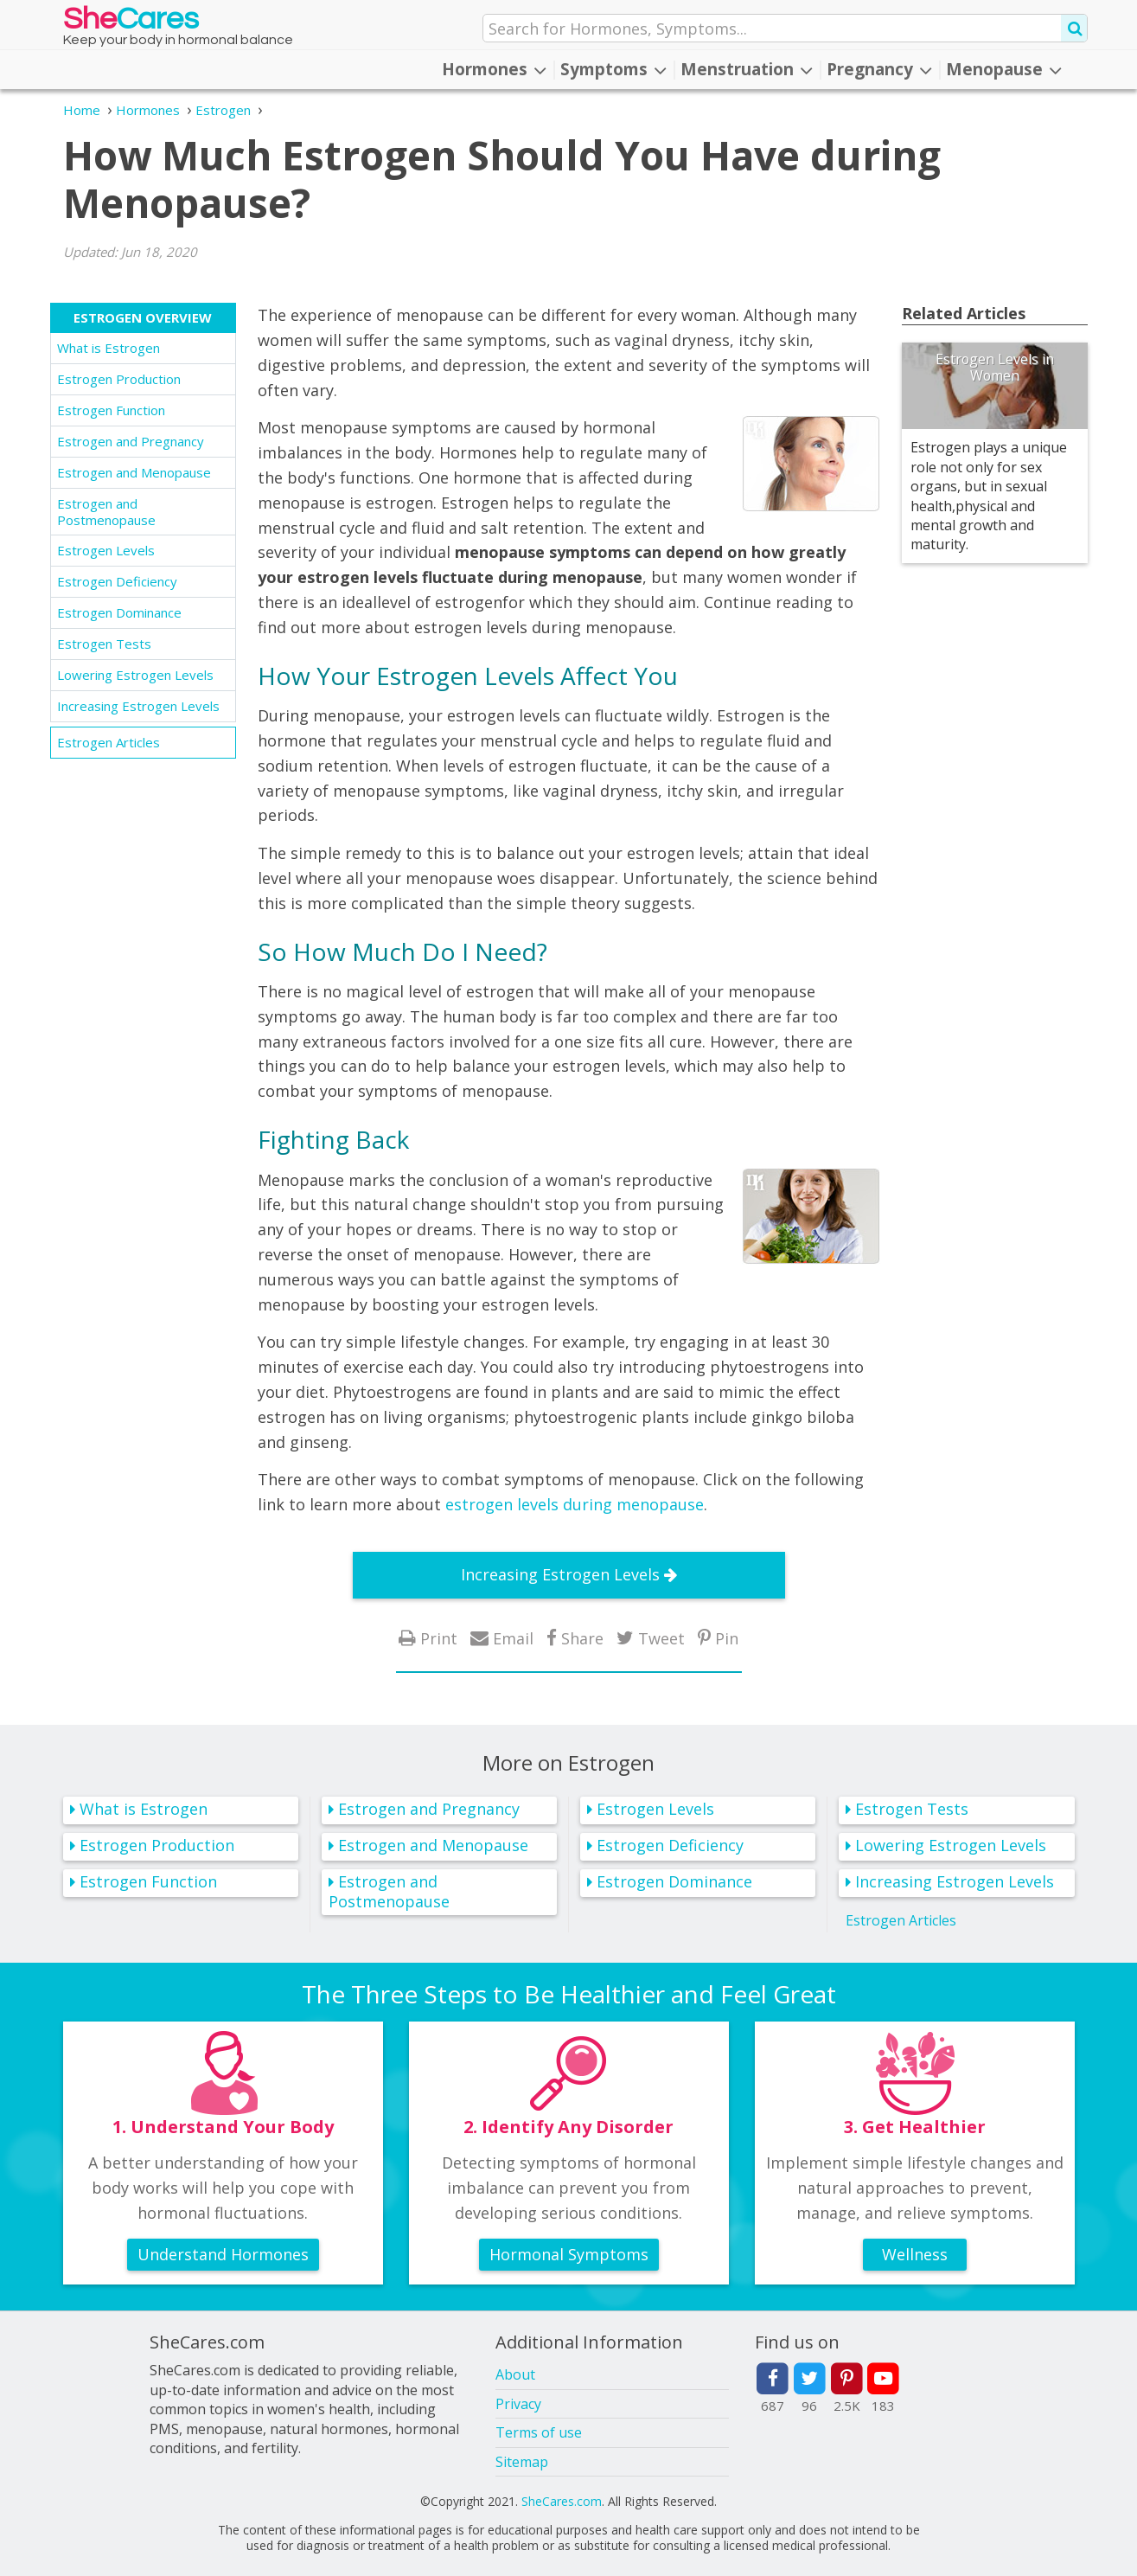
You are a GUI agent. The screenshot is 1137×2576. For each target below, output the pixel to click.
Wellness (915, 2254)
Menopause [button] (1004, 69)
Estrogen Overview (142, 317)
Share (582, 1638)
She (131, 22)
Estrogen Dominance (119, 612)
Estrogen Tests (104, 643)
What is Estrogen (108, 347)
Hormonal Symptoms (568, 2254)
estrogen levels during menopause (574, 1504)
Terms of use (538, 2432)
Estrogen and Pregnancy (130, 441)
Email (513, 1638)
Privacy (518, 2403)
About (515, 2374)
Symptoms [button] (613, 69)
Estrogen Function (111, 410)
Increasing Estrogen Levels (138, 705)
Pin (726, 1638)
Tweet (661, 1638)
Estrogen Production (119, 379)
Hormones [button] (494, 69)
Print (438, 1638)
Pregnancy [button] (879, 69)
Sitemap (521, 2461)
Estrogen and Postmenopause (106, 512)
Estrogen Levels (106, 550)
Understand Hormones (223, 2254)
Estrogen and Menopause (134, 472)
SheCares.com (561, 2501)
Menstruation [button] (746, 69)
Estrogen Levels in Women (995, 367)
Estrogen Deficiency (117, 581)
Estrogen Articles (108, 742)
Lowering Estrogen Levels (135, 674)
